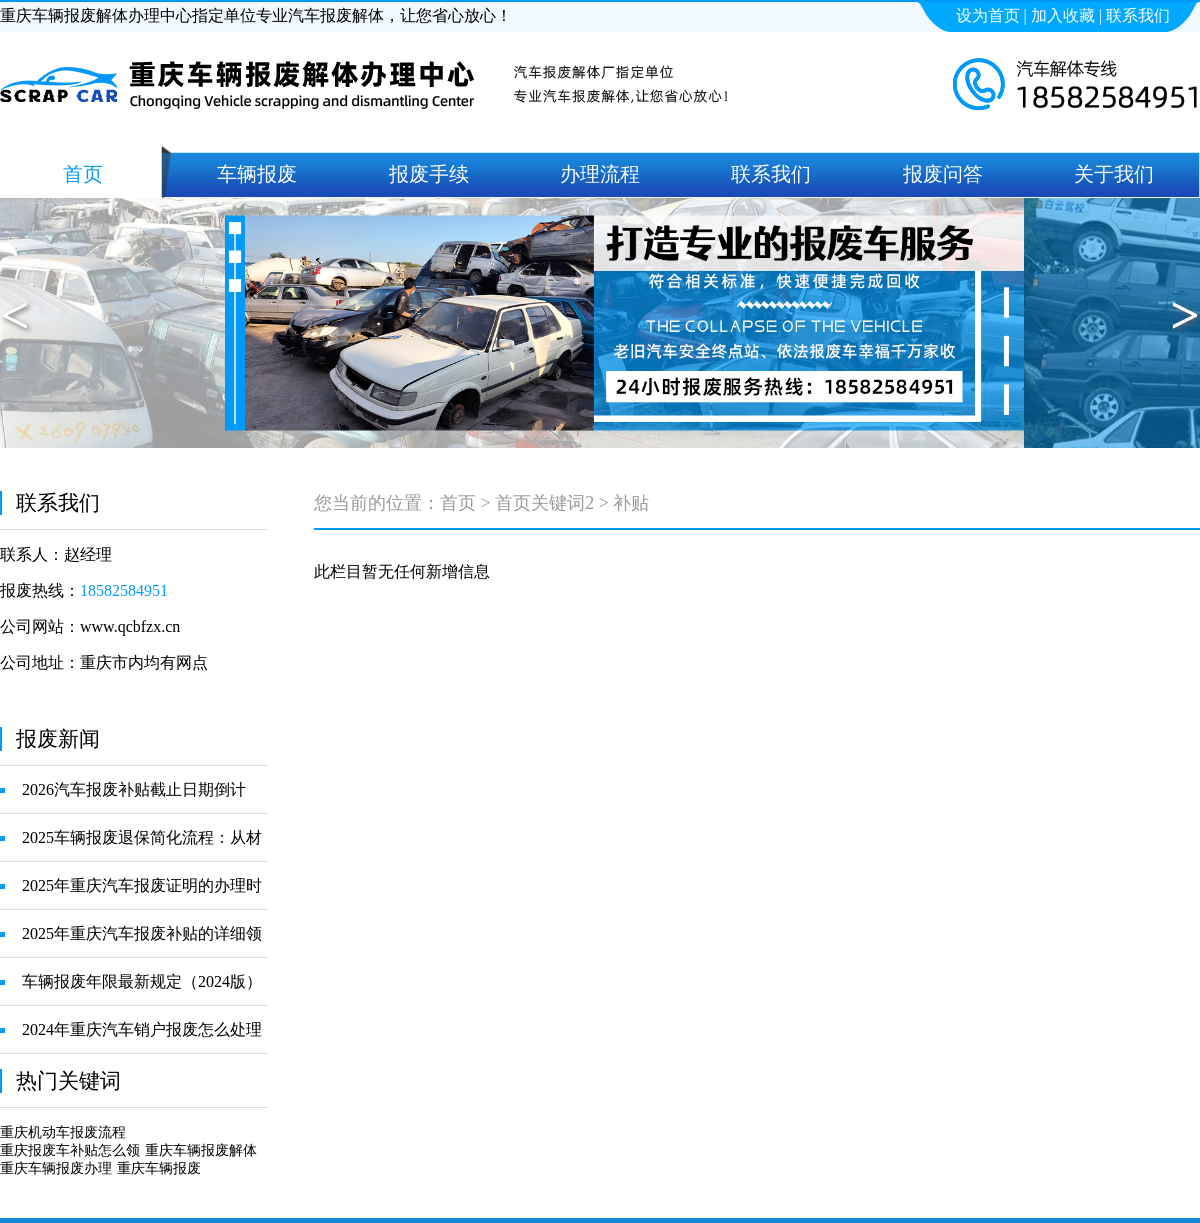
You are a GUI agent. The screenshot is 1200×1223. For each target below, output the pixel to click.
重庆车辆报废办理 (56, 1168)
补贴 (631, 503)
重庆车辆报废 (159, 1168)
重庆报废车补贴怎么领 (70, 1150)
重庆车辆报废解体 (201, 1150)
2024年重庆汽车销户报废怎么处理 (142, 1029)
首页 (458, 503)
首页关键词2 (544, 503)
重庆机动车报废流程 (63, 1132)
